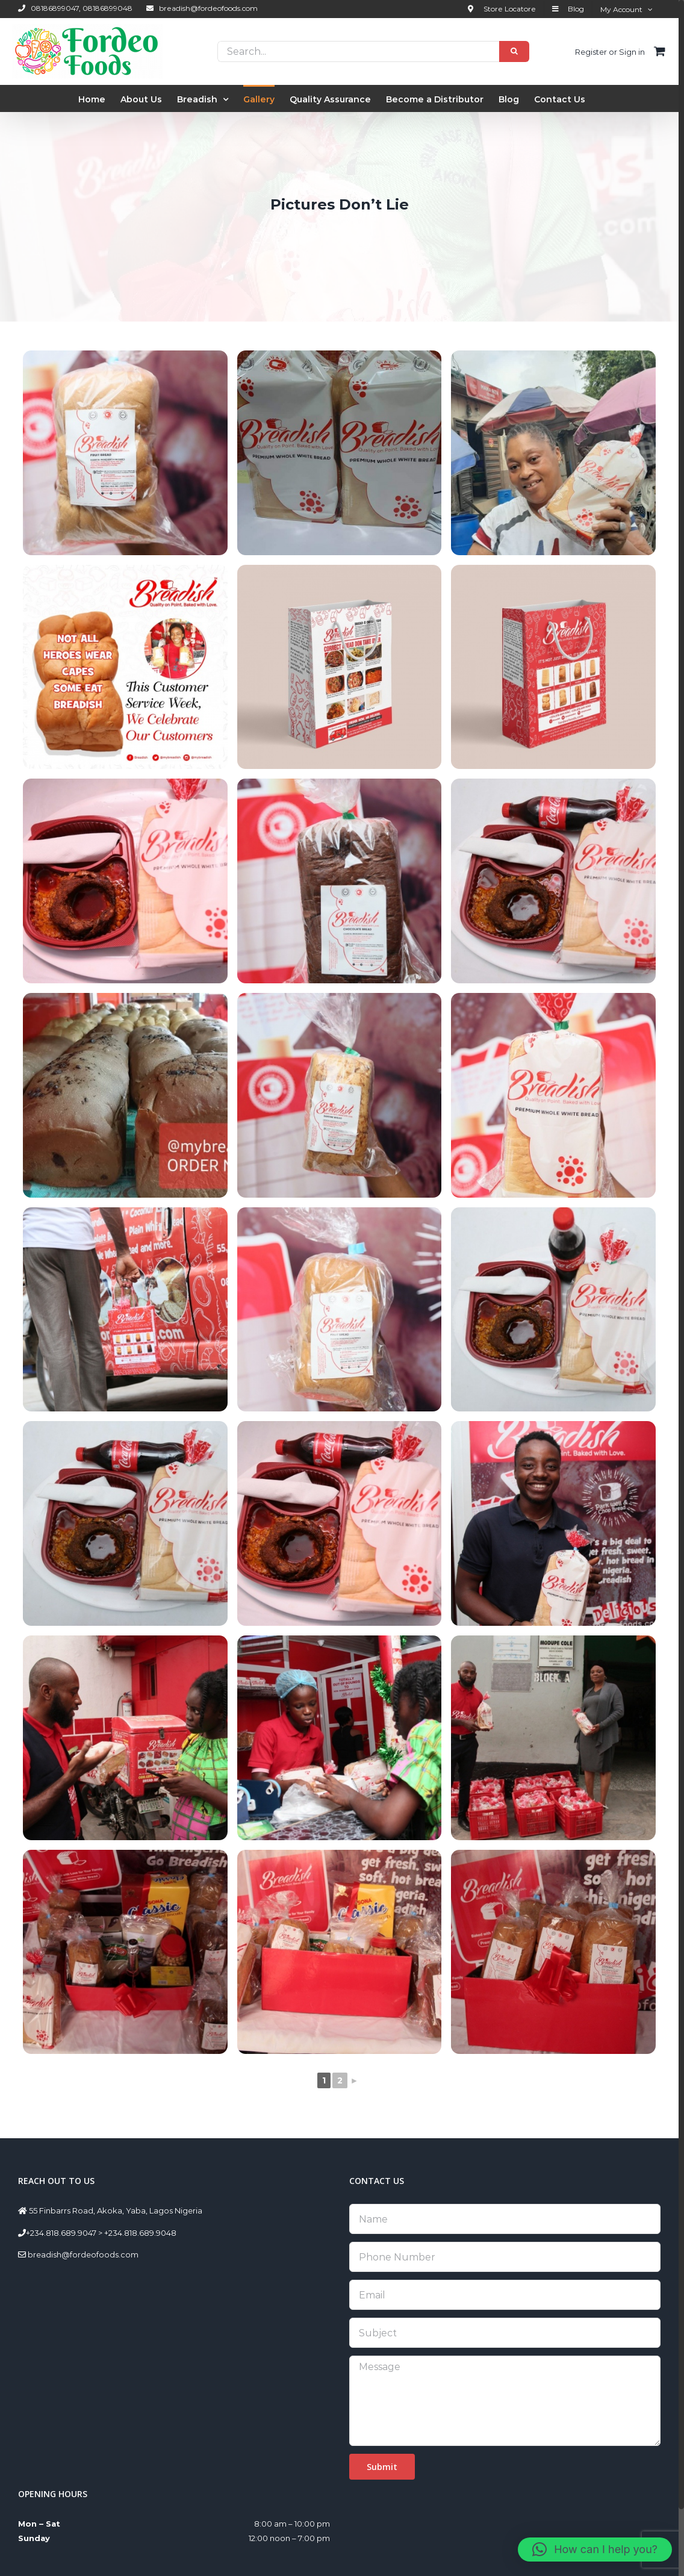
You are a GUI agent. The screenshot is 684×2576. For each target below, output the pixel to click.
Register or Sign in (610, 52)
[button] (595, 2549)
